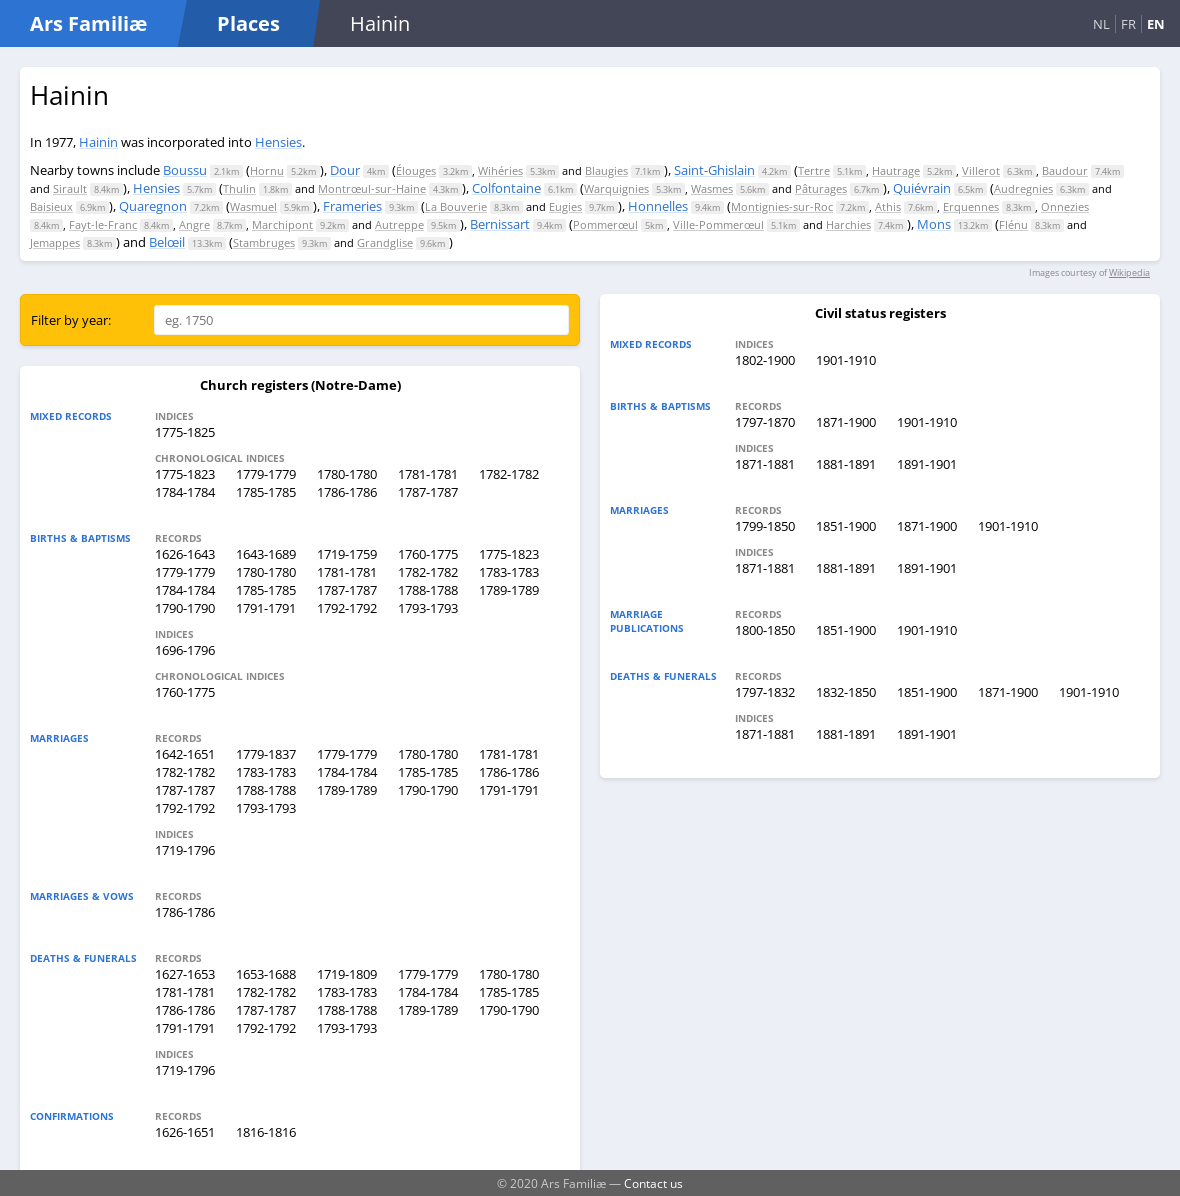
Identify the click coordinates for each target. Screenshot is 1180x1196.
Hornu (267, 170)
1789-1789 (509, 590)
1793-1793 (428, 608)
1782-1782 (509, 474)
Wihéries (500, 170)
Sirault (70, 188)
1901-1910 (846, 360)
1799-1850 (765, 526)
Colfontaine (506, 188)
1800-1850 (765, 630)
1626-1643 (185, 554)
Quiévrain (922, 188)
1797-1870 (765, 422)
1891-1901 (927, 464)
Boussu (185, 170)
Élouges (416, 170)
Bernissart (500, 224)
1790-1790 (185, 608)
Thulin (239, 188)
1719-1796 (185, 850)
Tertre (814, 170)
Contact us (653, 1183)
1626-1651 (185, 1132)
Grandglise (385, 242)
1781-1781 (428, 474)
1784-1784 (185, 492)
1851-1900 (846, 526)
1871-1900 (846, 422)
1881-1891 (846, 464)
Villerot (981, 170)
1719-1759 (347, 554)
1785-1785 (266, 492)
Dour (345, 170)
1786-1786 (347, 492)
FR (1128, 24)
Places (248, 23)
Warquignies (616, 188)
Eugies (565, 206)
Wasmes (712, 188)
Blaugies (606, 170)
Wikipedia (1129, 272)
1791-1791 (266, 608)
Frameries (352, 206)
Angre (194, 224)
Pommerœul (605, 224)
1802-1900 (765, 360)
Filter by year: (71, 320)
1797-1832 (765, 692)
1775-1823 (185, 474)
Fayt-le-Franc (103, 224)
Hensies (278, 142)
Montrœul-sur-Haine (372, 188)
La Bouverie (456, 206)
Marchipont (282, 224)
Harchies (848, 224)
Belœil (167, 242)
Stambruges (264, 242)
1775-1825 (185, 432)
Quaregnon (153, 206)
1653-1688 (266, 974)
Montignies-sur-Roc (782, 206)
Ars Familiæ (88, 23)
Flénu (1013, 224)
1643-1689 (266, 554)
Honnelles (658, 206)
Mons (934, 224)
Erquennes (971, 206)
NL (1101, 24)
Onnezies (1065, 206)
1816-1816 (266, 1132)
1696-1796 (185, 650)
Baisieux (51, 206)
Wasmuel (253, 206)
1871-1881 (765, 464)
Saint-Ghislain (714, 170)
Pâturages (821, 188)
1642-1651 (185, 754)
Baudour (1065, 170)
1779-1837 (266, 754)
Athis (888, 206)
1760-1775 (428, 554)
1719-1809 (347, 974)
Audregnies (1023, 188)
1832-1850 (846, 692)
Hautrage (896, 170)
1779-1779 (266, 474)
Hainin (98, 142)
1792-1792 (347, 608)
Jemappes (55, 242)
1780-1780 (347, 474)
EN (1156, 24)
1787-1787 (428, 492)
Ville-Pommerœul (718, 224)
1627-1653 (185, 974)
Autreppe (399, 224)
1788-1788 (428, 590)
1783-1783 (509, 572)
